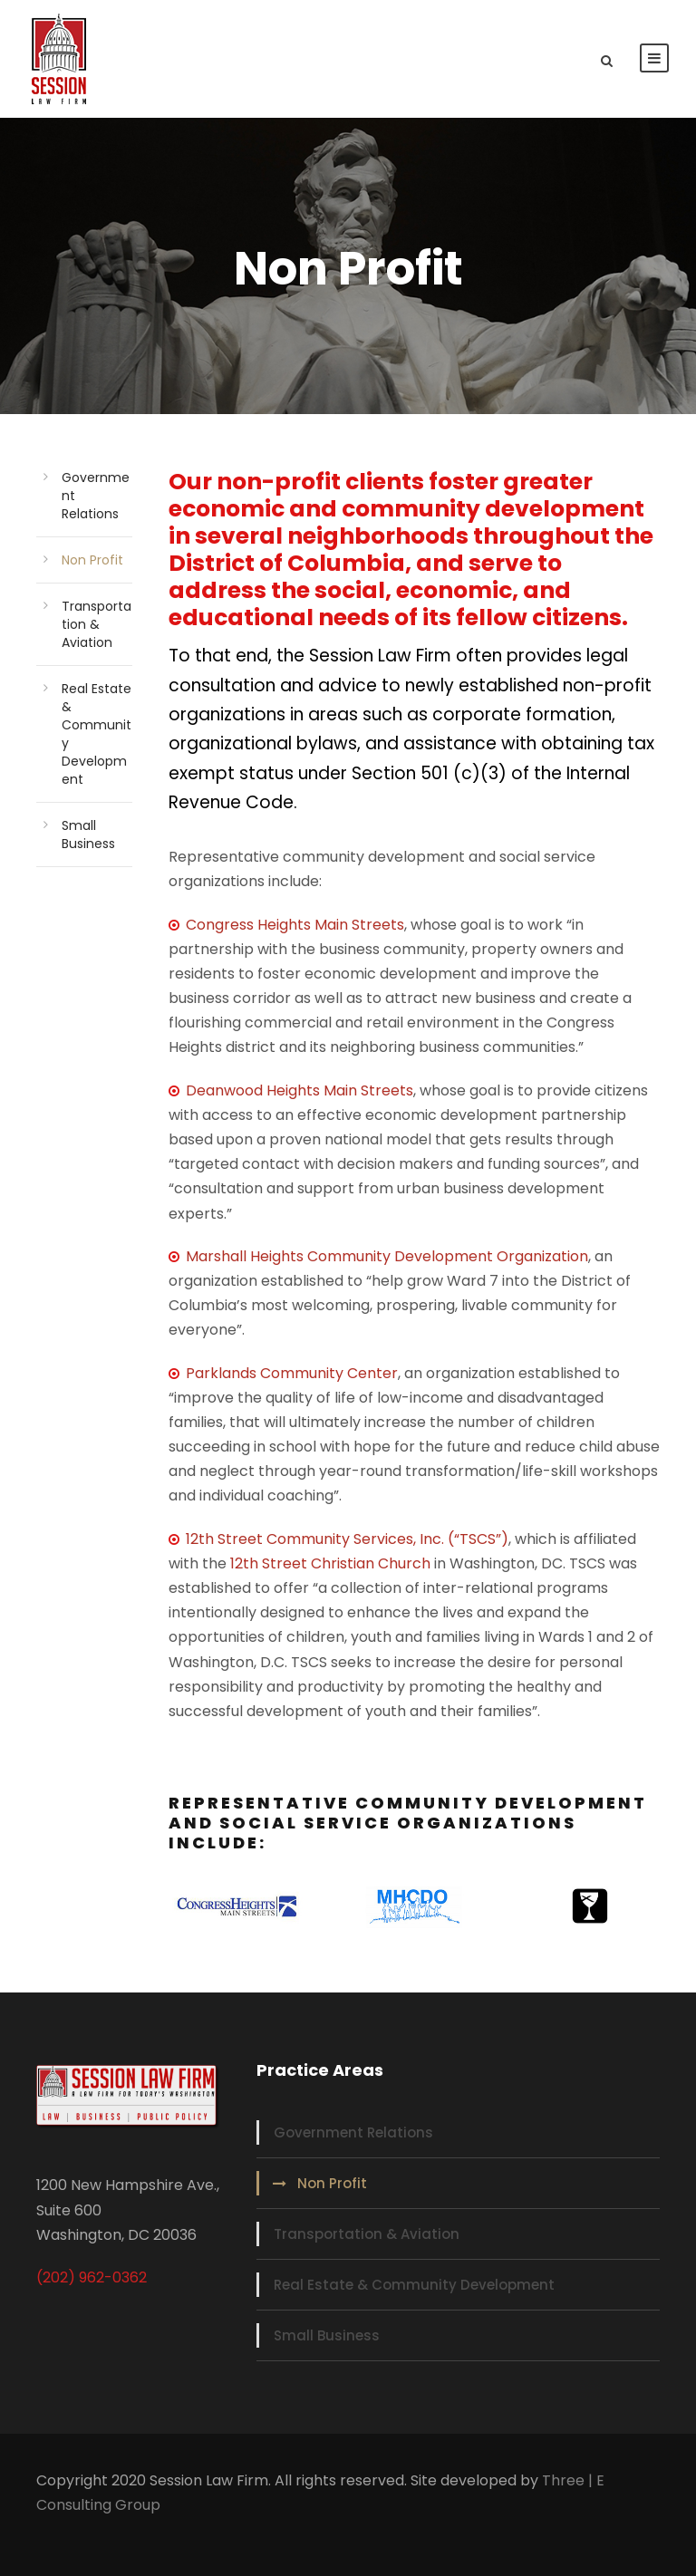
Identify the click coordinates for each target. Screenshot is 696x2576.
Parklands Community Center (292, 1373)
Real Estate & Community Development (414, 2284)
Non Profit (92, 560)
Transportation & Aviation (96, 624)
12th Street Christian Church (330, 1563)
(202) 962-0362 (91, 2277)
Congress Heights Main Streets (286, 924)
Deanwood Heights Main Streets (299, 1090)
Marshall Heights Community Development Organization (387, 1256)
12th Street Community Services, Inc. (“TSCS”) (347, 1539)
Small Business (88, 834)
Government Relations (353, 2132)
